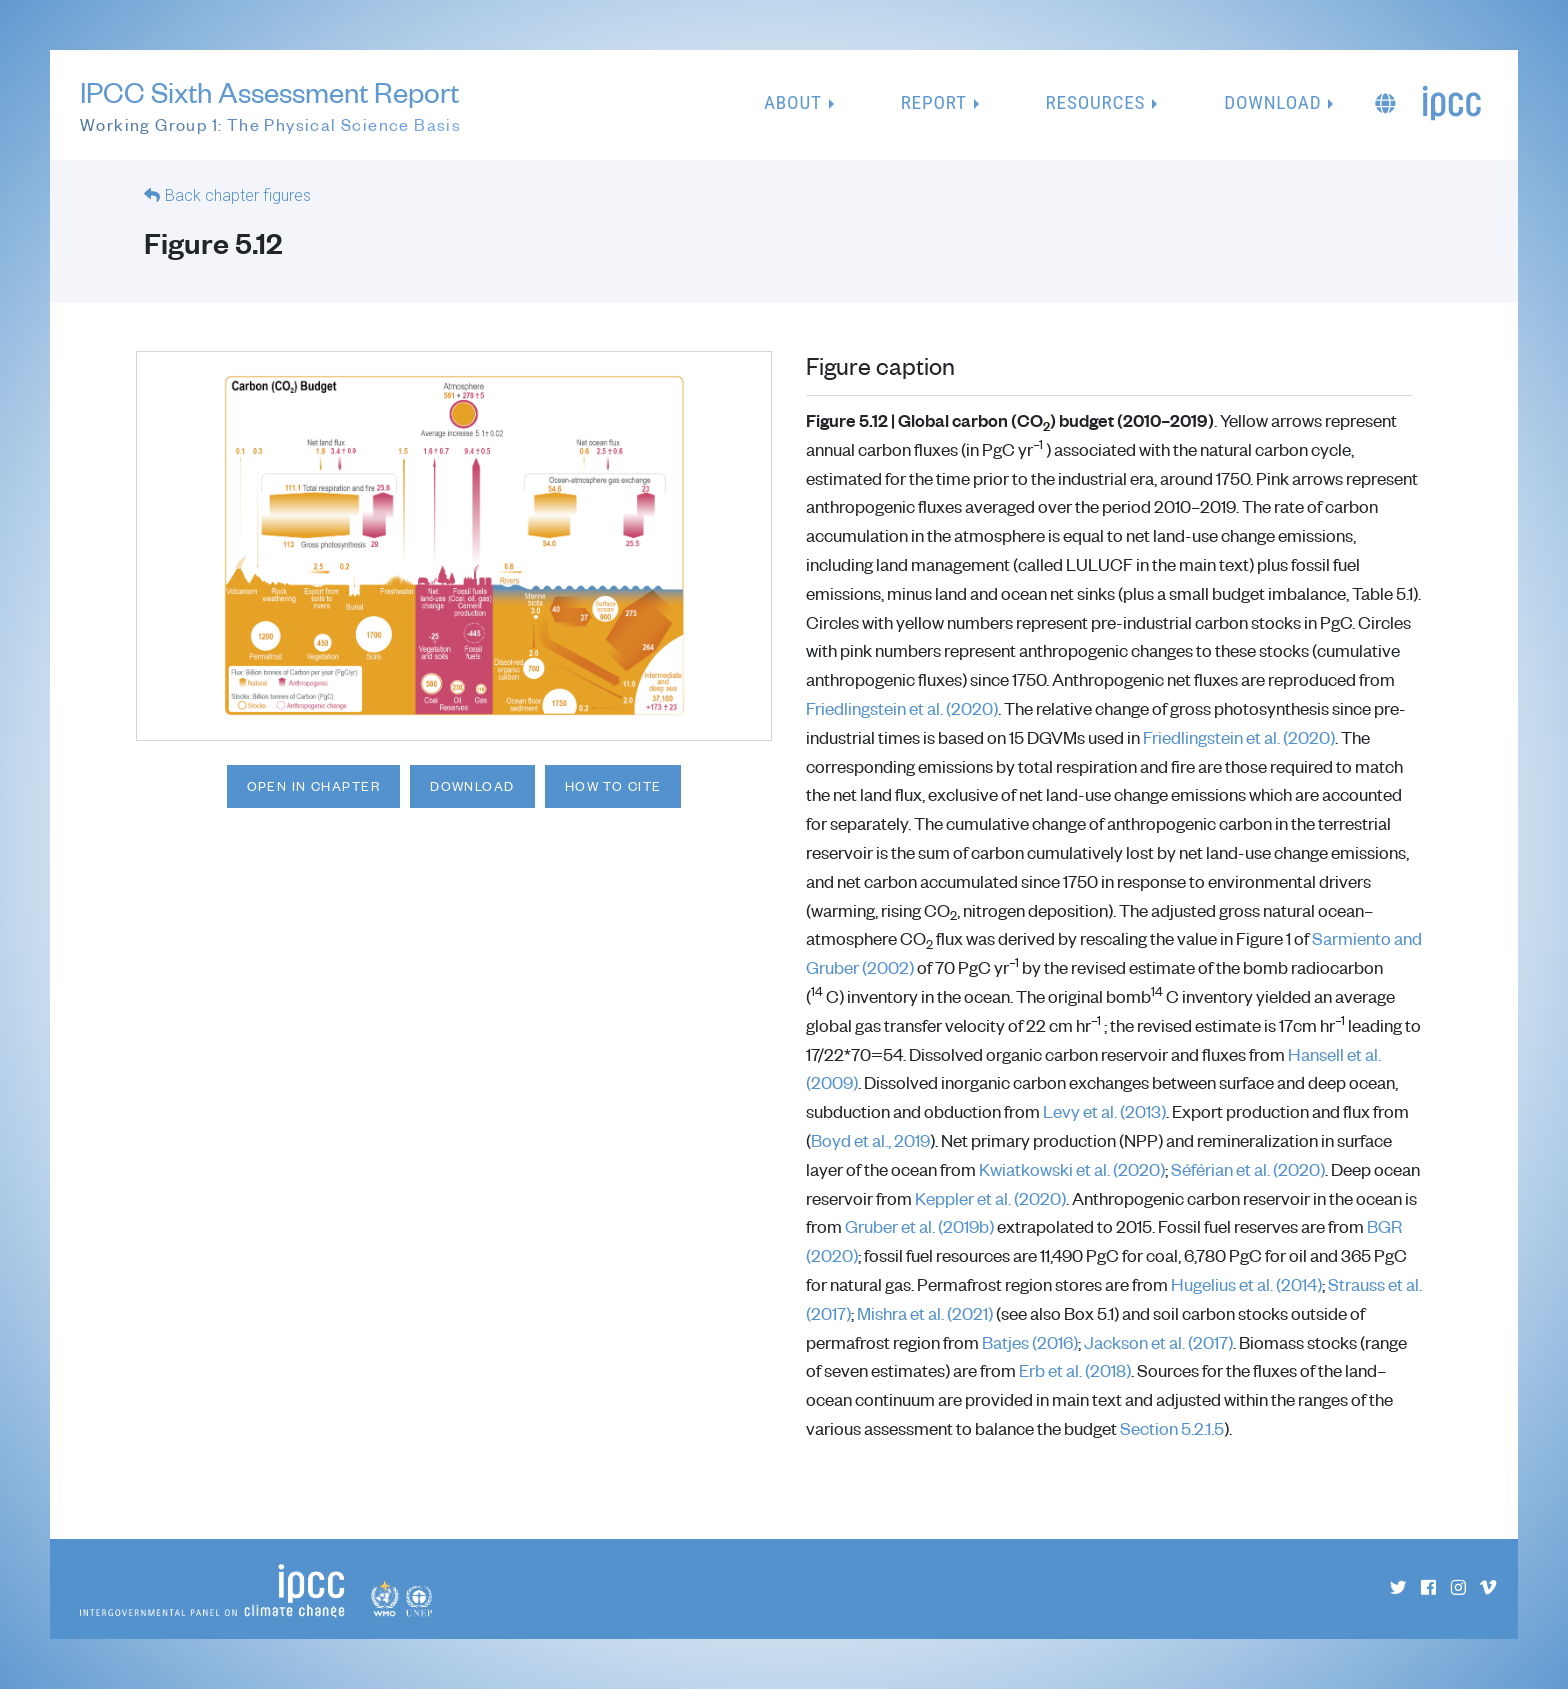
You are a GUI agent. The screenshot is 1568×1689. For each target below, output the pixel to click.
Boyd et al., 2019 (870, 1140)
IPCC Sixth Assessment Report (270, 106)
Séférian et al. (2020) (1248, 1169)
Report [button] (934, 102)
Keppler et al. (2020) (990, 1198)
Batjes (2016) (1030, 1342)
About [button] (793, 102)
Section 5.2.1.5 (1172, 1428)
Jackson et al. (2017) (1158, 1342)
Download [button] (1272, 102)
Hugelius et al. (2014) (1246, 1284)
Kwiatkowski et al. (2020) (1072, 1169)
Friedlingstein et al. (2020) (902, 708)
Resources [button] (1096, 102)
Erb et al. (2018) (1075, 1370)
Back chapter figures (238, 195)
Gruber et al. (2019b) (919, 1226)
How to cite (613, 786)
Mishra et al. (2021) (925, 1313)
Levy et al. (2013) (1104, 1111)
